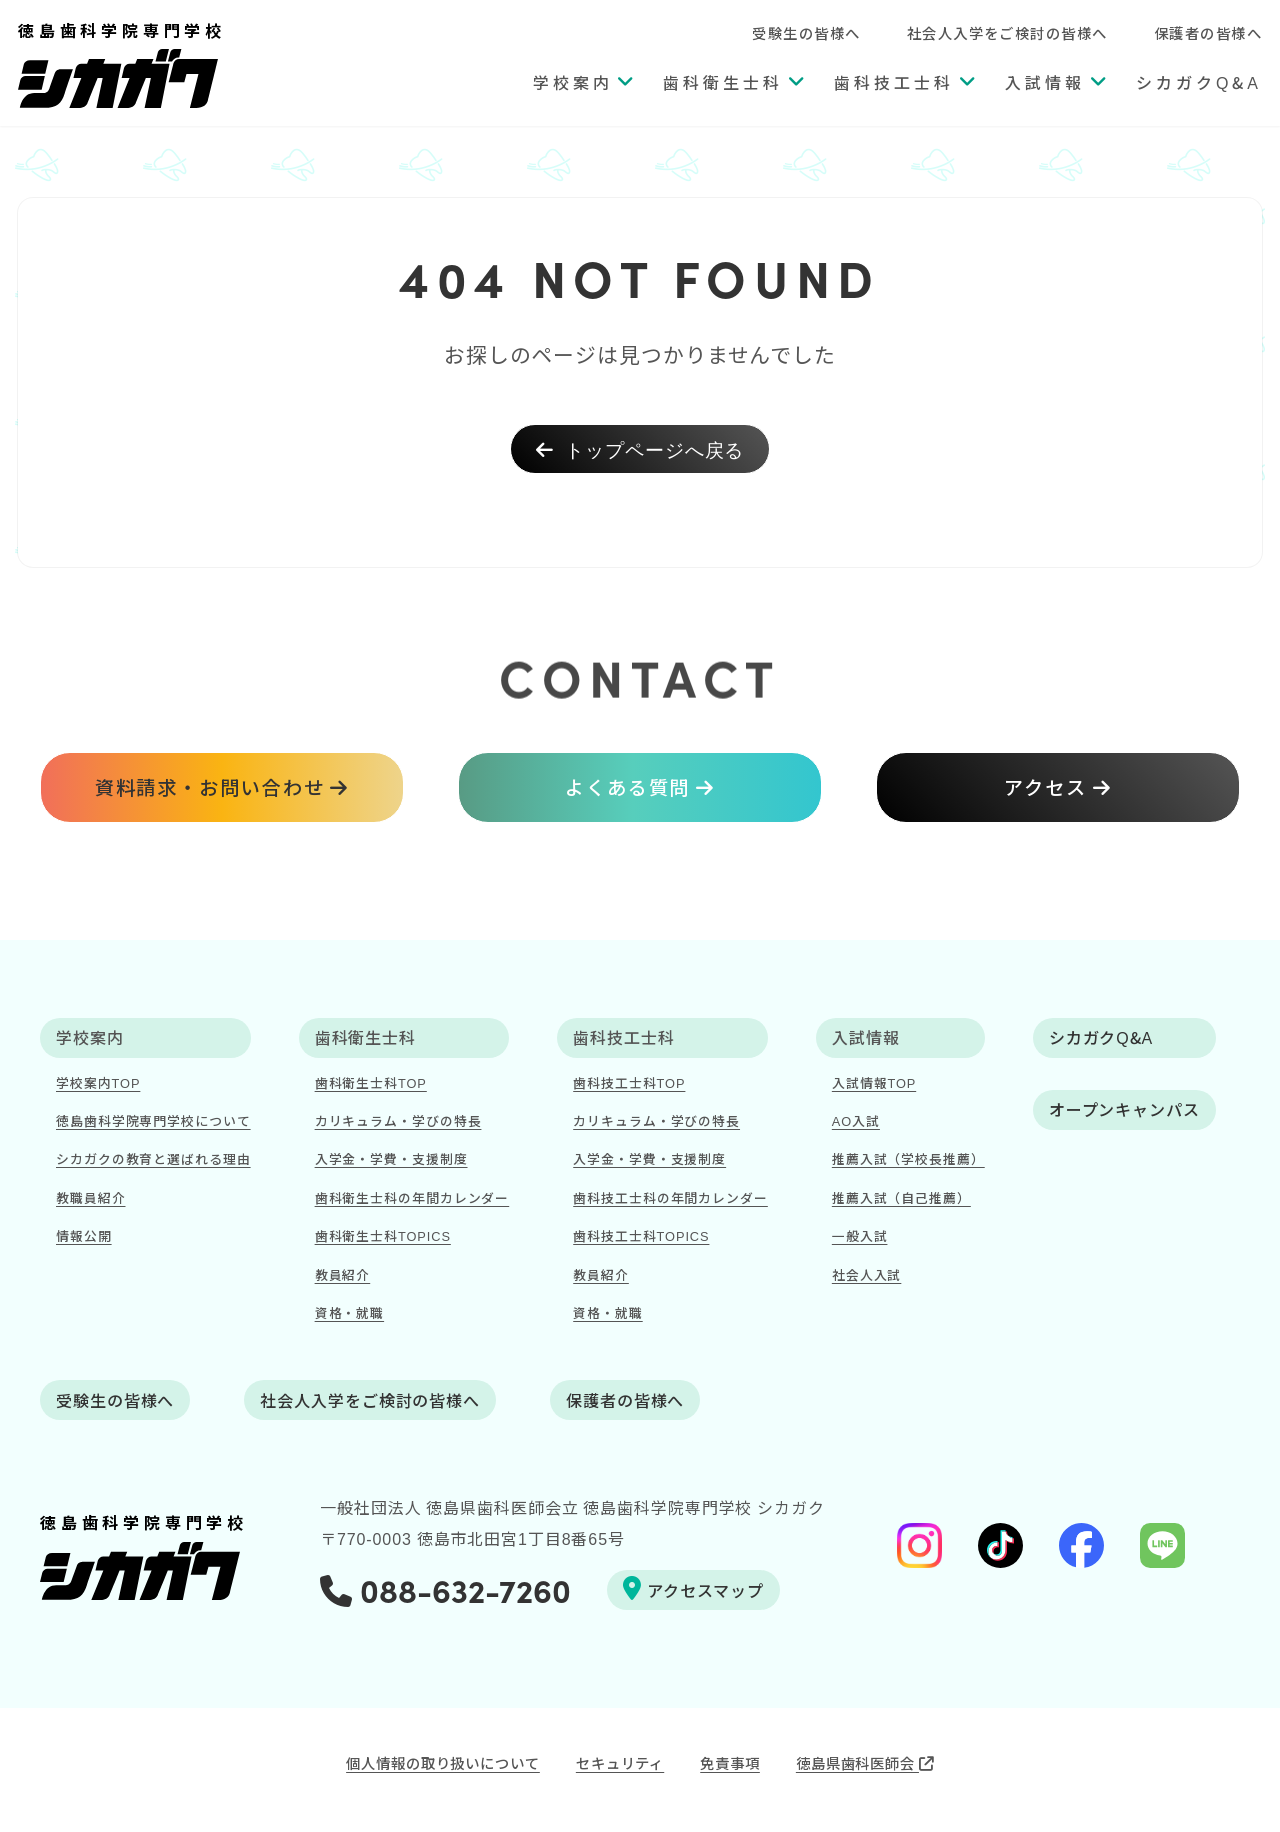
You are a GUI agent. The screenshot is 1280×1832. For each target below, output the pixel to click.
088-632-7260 (445, 1589)
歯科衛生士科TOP (371, 1082)
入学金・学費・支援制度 (391, 1158)
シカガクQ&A (1199, 82)
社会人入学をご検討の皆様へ (1007, 32)
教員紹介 (343, 1274)
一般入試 (860, 1235)
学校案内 (573, 82)
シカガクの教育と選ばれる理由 (153, 1158)
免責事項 (730, 1762)
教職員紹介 (91, 1197)
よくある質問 (628, 787)
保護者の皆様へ (1208, 32)
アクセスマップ (693, 1589)
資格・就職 (350, 1312)
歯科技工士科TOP (629, 1082)
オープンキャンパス (1124, 1109)
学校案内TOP (98, 1082)
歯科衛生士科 (723, 82)
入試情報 (1045, 82)
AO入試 (856, 1120)
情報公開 (84, 1235)
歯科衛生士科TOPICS (383, 1235)
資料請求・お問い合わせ (210, 787)
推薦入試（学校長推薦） (908, 1158)
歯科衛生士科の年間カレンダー (412, 1197)
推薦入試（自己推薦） (901, 1197)
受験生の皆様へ (806, 32)
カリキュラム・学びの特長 (398, 1120)
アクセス (1045, 787)
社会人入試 (867, 1274)
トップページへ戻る (640, 449)
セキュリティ (620, 1762)
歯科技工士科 (894, 82)
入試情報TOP (874, 1082)
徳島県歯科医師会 (865, 1762)
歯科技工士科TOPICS (641, 1235)
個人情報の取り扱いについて (443, 1762)
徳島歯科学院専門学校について (153, 1120)
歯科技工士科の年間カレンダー (670, 1197)
